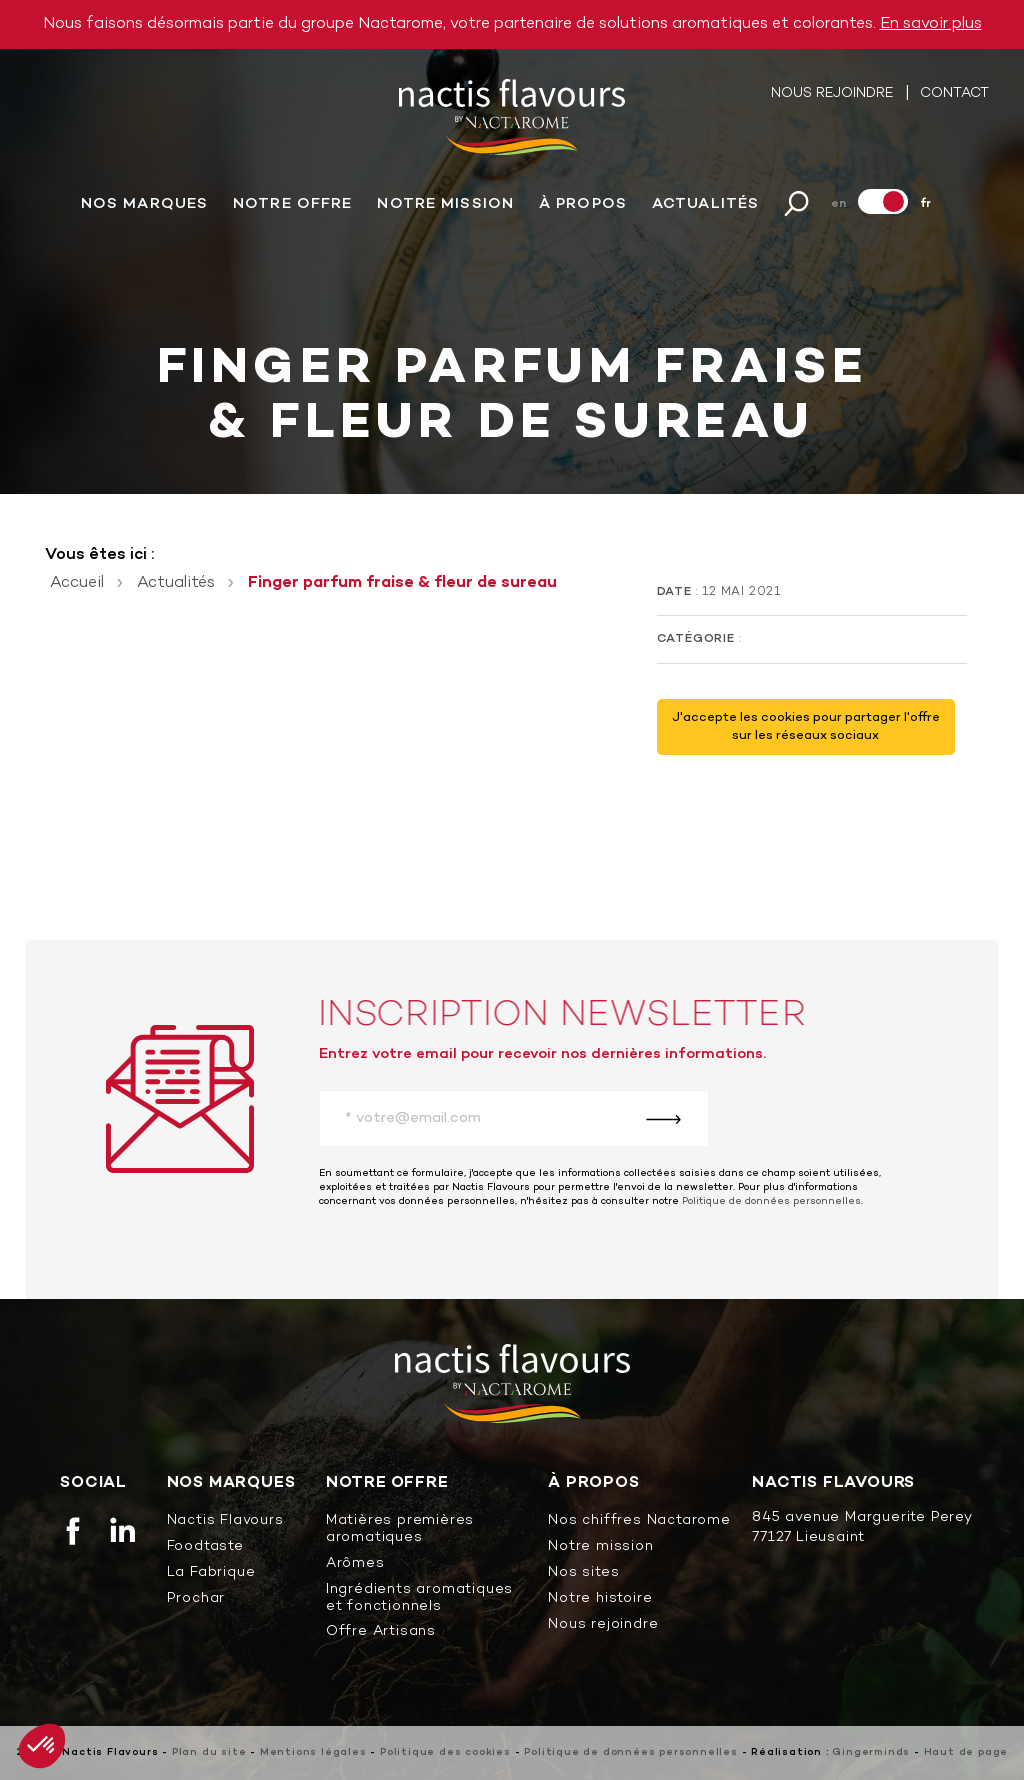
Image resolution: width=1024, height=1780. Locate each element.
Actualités (705, 209)
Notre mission (445, 209)
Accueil (77, 583)
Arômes (355, 1564)
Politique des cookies (445, 1752)
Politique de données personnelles (771, 1201)
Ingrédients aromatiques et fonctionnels (419, 1599)
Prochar (196, 1599)
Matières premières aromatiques (400, 1530)
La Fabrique (211, 1573)
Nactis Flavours (225, 1521)
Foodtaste (205, 1547)
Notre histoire (600, 1599)
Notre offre (292, 209)
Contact (954, 98)
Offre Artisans (381, 1632)
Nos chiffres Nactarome (639, 1521)
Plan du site (209, 1752)
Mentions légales (313, 1752)
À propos (583, 209)
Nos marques (144, 209)
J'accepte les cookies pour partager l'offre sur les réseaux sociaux (806, 727)
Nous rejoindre (834, 98)
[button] (42, 1746)
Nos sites (583, 1573)
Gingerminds (871, 1752)
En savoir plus (931, 24)
